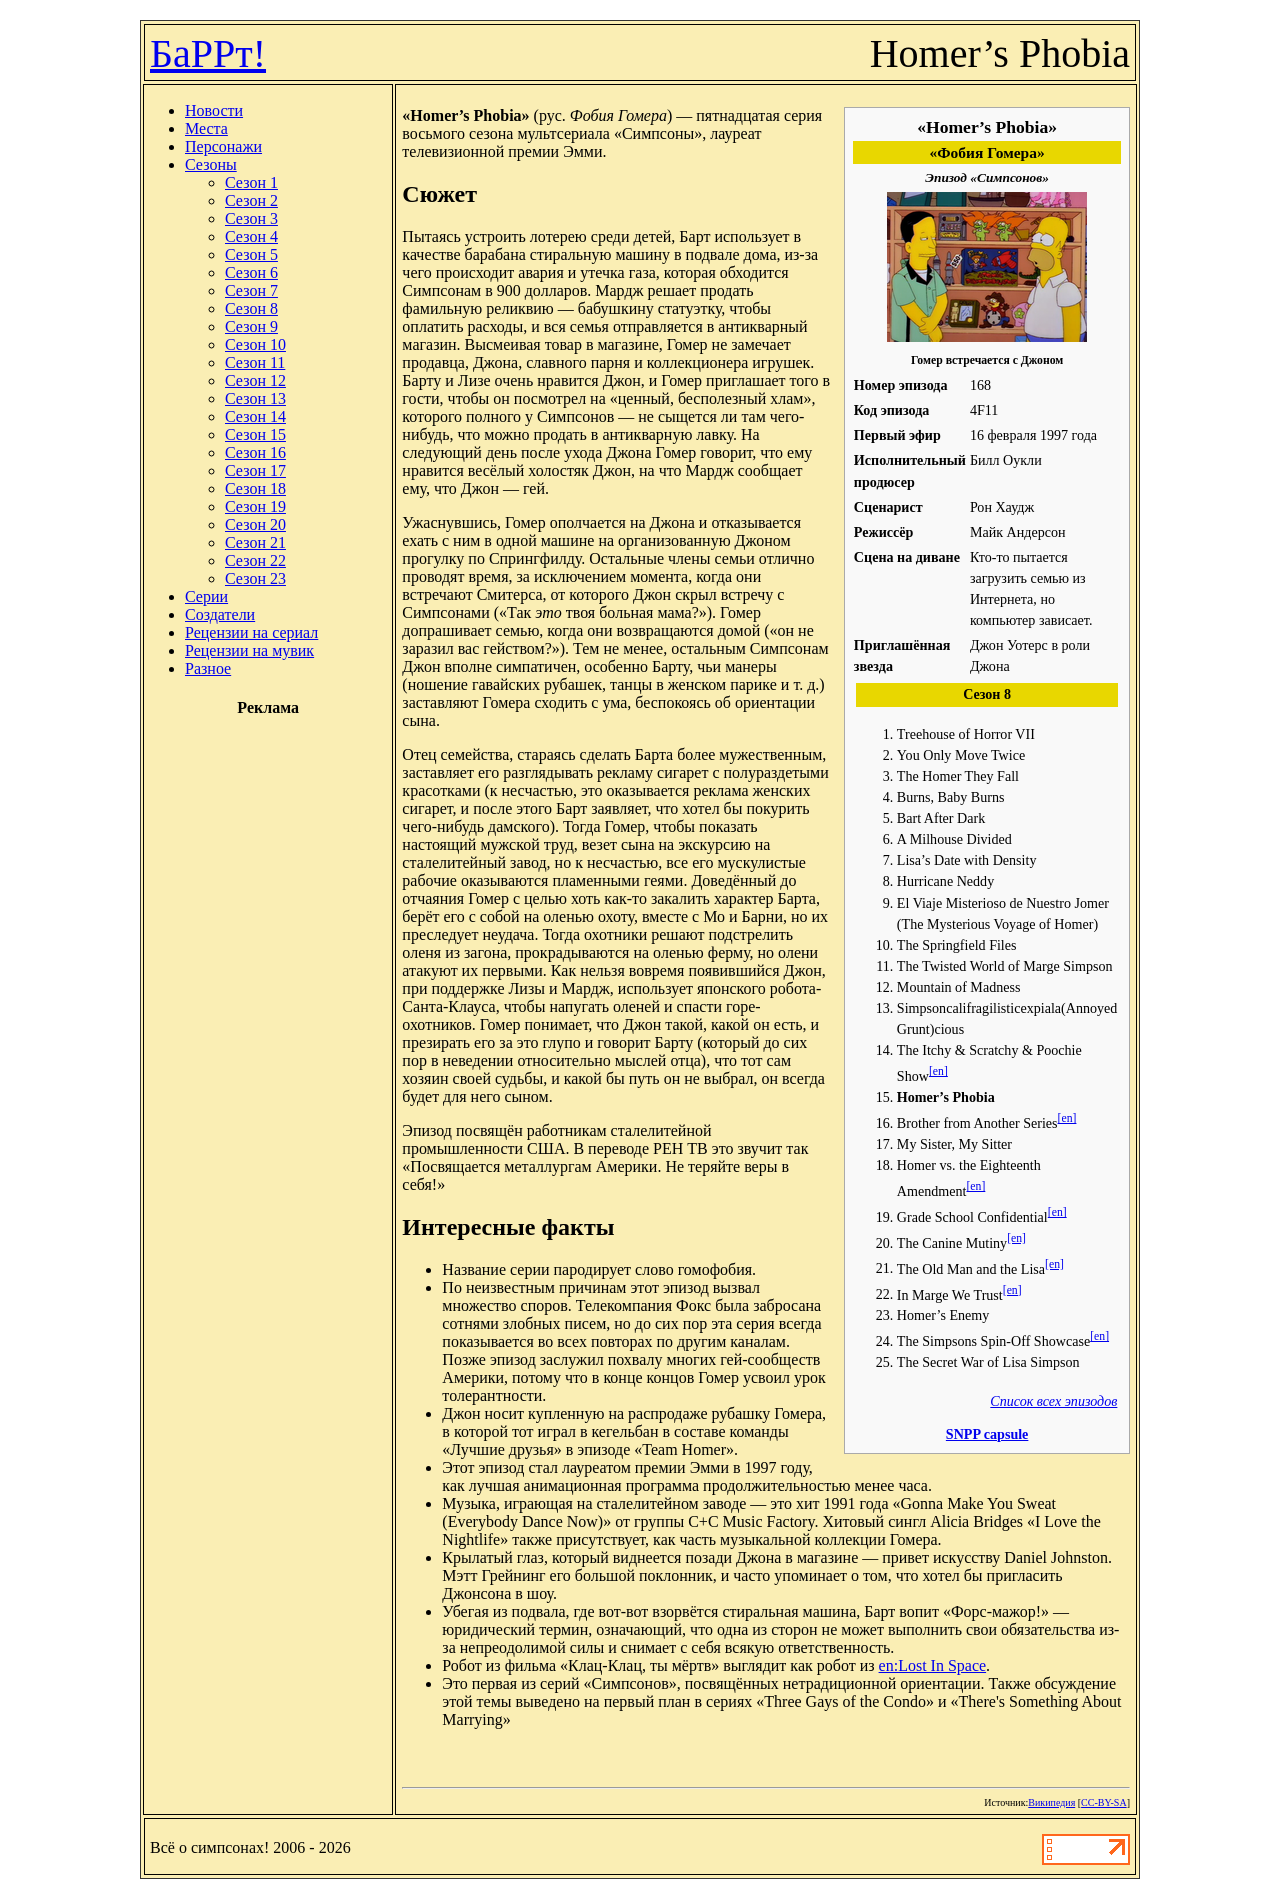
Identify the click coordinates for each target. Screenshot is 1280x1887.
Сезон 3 (251, 218)
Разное (208, 668)
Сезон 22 (255, 560)
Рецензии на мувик (249, 650)
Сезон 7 (251, 290)
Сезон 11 (255, 362)
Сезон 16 (255, 452)
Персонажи (223, 146)
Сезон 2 (251, 200)
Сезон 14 (255, 416)
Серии (206, 596)
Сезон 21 (255, 542)
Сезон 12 (255, 380)
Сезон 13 (255, 398)
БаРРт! (208, 53)
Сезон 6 (251, 272)
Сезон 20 (255, 524)
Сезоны (211, 164)
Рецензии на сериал (251, 632)
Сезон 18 (255, 488)
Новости (214, 110)
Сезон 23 (255, 578)
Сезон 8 (251, 308)
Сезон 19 (255, 506)
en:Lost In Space (933, 1665)
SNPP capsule (987, 1434)
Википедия (1051, 1802)
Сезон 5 (251, 254)
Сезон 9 (251, 326)
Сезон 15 (255, 434)
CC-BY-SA (1104, 1802)
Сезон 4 (251, 236)
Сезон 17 (255, 470)
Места (206, 128)
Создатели (220, 614)
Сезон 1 (251, 182)
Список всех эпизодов (1053, 1401)
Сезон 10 (255, 344)
